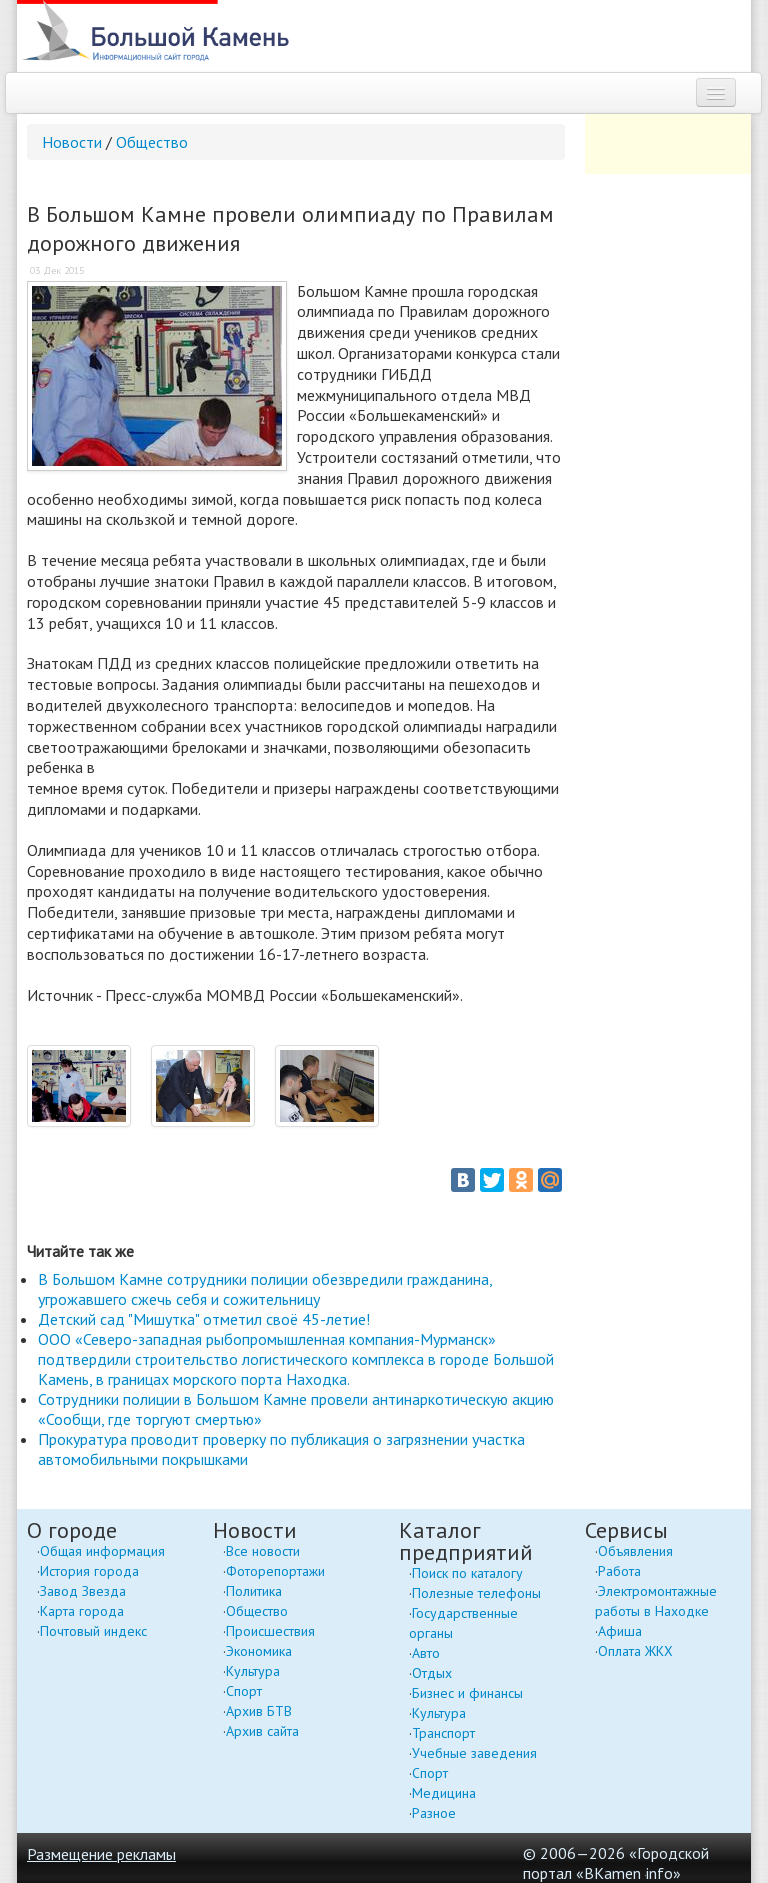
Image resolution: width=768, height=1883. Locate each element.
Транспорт (443, 1733)
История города (89, 1571)
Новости (72, 142)
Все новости (263, 1551)
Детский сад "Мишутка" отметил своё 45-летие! (204, 1319)
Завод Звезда (83, 1591)
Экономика (259, 1651)
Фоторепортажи (275, 1571)
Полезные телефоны (476, 1593)
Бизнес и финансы (467, 1693)
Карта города (82, 1611)
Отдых (432, 1673)
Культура (253, 1671)
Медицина (444, 1793)
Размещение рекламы (101, 1854)
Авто (426, 1653)
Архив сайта (262, 1731)
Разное (434, 1813)
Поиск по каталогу (467, 1573)
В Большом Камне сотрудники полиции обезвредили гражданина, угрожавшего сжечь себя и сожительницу (265, 1289)
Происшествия (270, 1631)
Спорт (244, 1691)
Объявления (635, 1551)
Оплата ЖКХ (635, 1651)
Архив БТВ (259, 1711)
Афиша (620, 1631)
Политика (254, 1591)
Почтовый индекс (93, 1631)
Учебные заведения (474, 1753)
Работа (619, 1571)
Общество (152, 142)
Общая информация (102, 1551)
